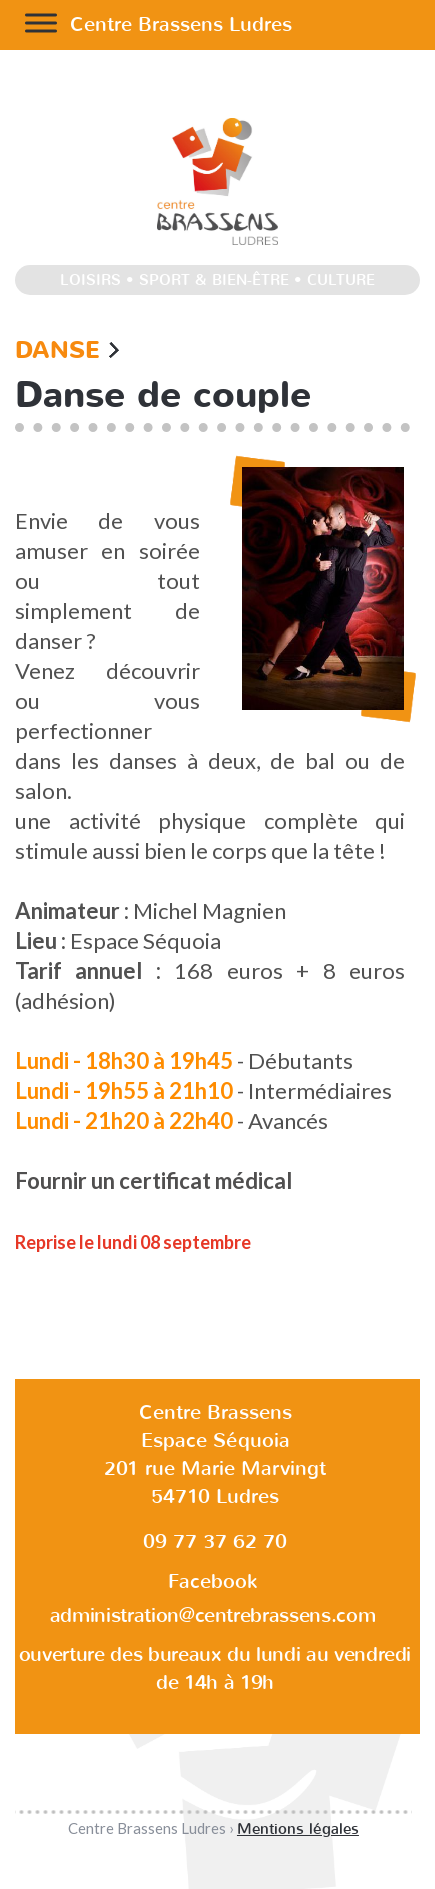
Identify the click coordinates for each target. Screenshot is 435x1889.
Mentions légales (298, 1829)
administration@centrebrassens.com (212, 1615)
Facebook (212, 1581)
